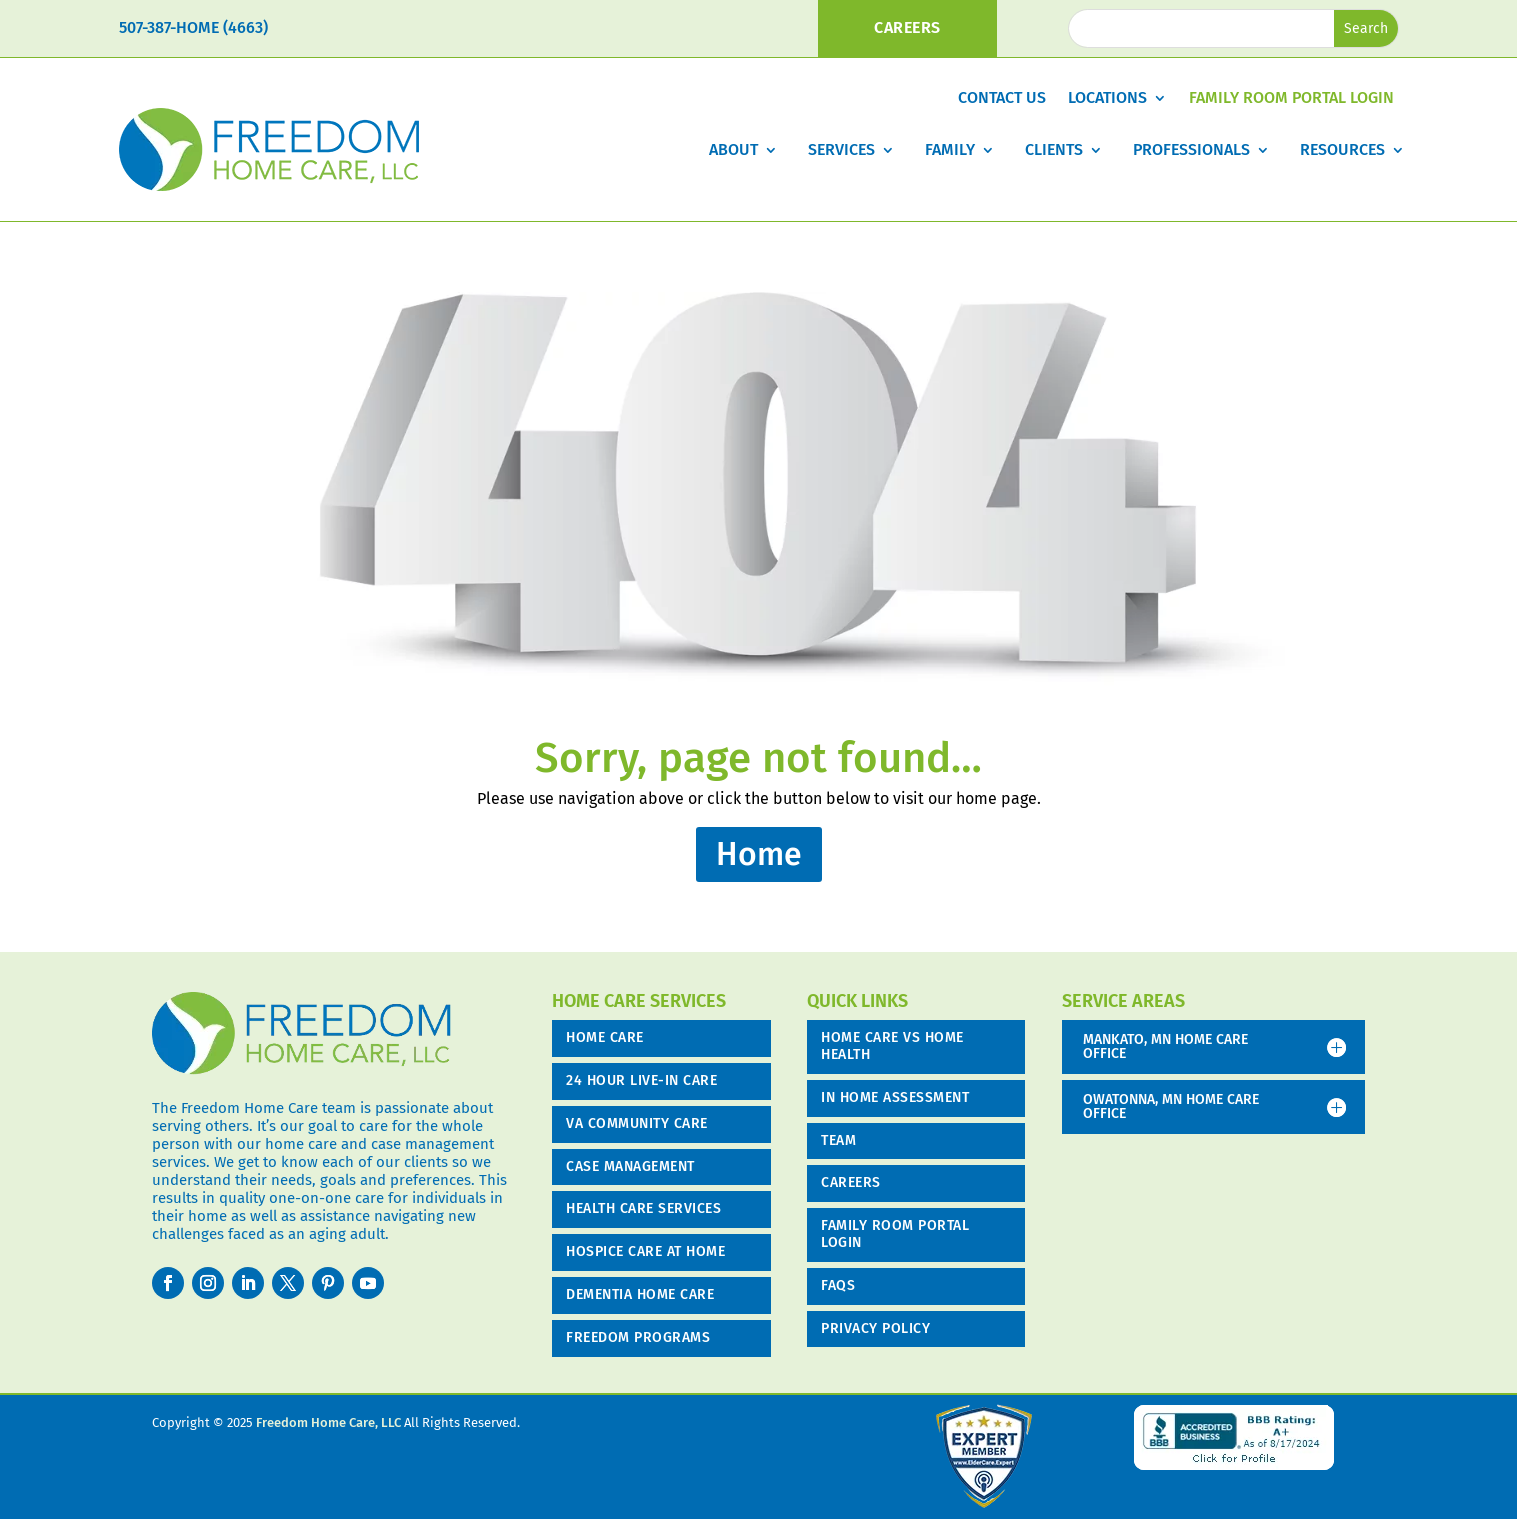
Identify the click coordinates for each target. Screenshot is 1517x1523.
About (733, 149)
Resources (1342, 149)
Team (838, 1140)
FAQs (838, 1285)
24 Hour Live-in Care (641, 1080)
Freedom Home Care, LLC (328, 1422)
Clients (1054, 149)
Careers (851, 1182)
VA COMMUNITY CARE (637, 1123)
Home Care (605, 1037)
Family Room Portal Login (1291, 98)
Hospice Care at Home (645, 1251)
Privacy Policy (875, 1328)
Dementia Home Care (640, 1294)
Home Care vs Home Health (892, 1046)
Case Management (630, 1166)
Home (759, 854)
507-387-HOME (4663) (193, 27)
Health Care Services (643, 1208)
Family (950, 149)
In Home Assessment (895, 1097)
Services (841, 149)
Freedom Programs (638, 1337)
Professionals (1191, 149)
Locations (1107, 98)
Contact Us (1002, 98)
